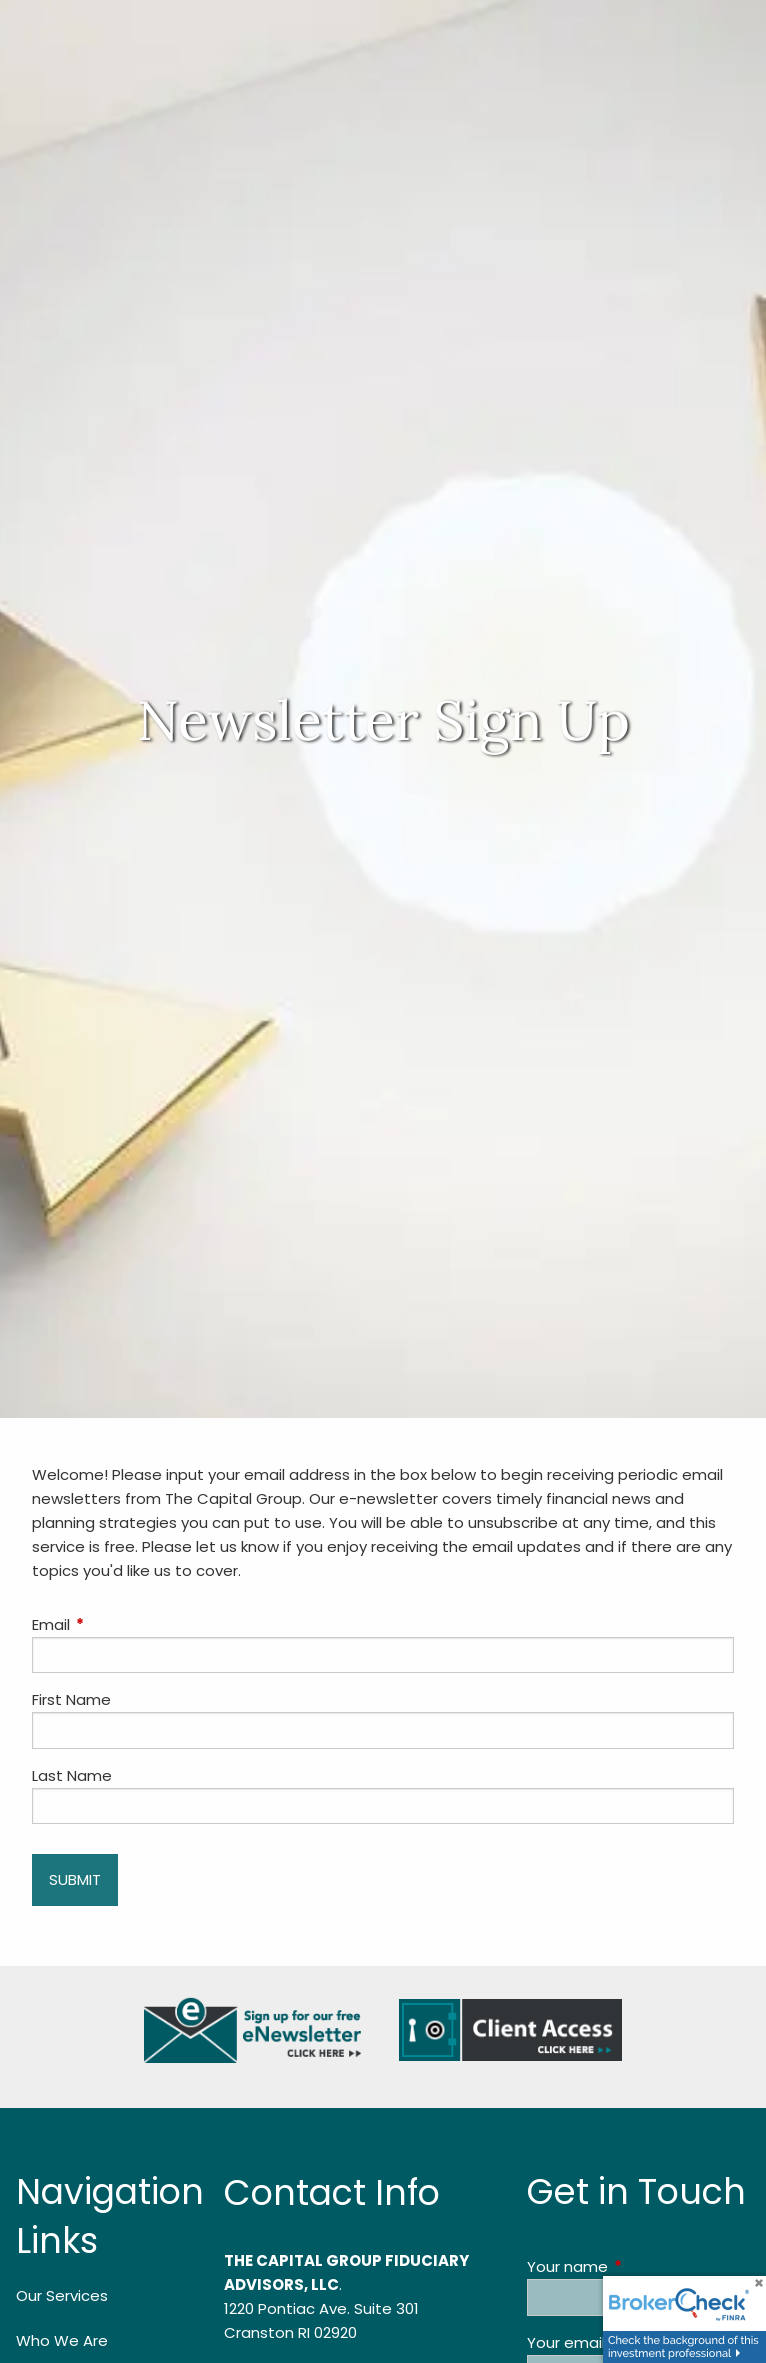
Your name (638, 2266)
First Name (71, 1699)
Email (127, 1624)
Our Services (62, 2295)
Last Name (72, 1775)
